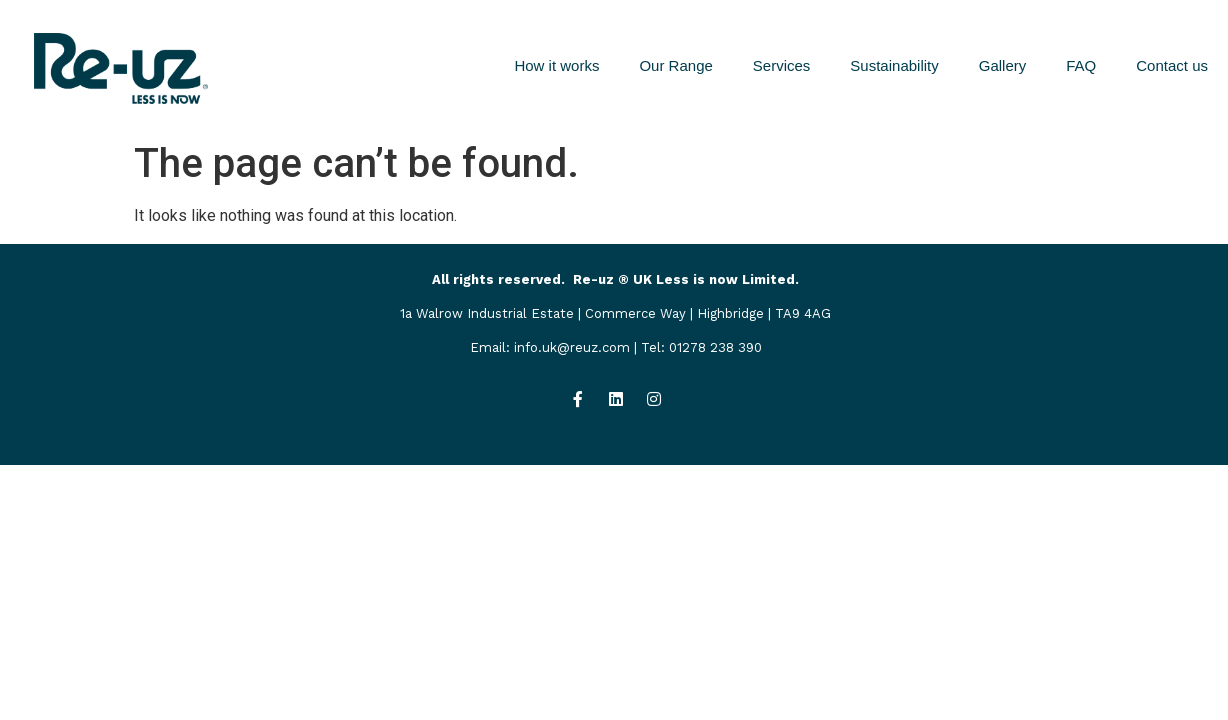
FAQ (1081, 65)
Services (782, 65)
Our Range (675, 65)
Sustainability (894, 65)
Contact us (1172, 65)
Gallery (1003, 65)
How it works (556, 65)
